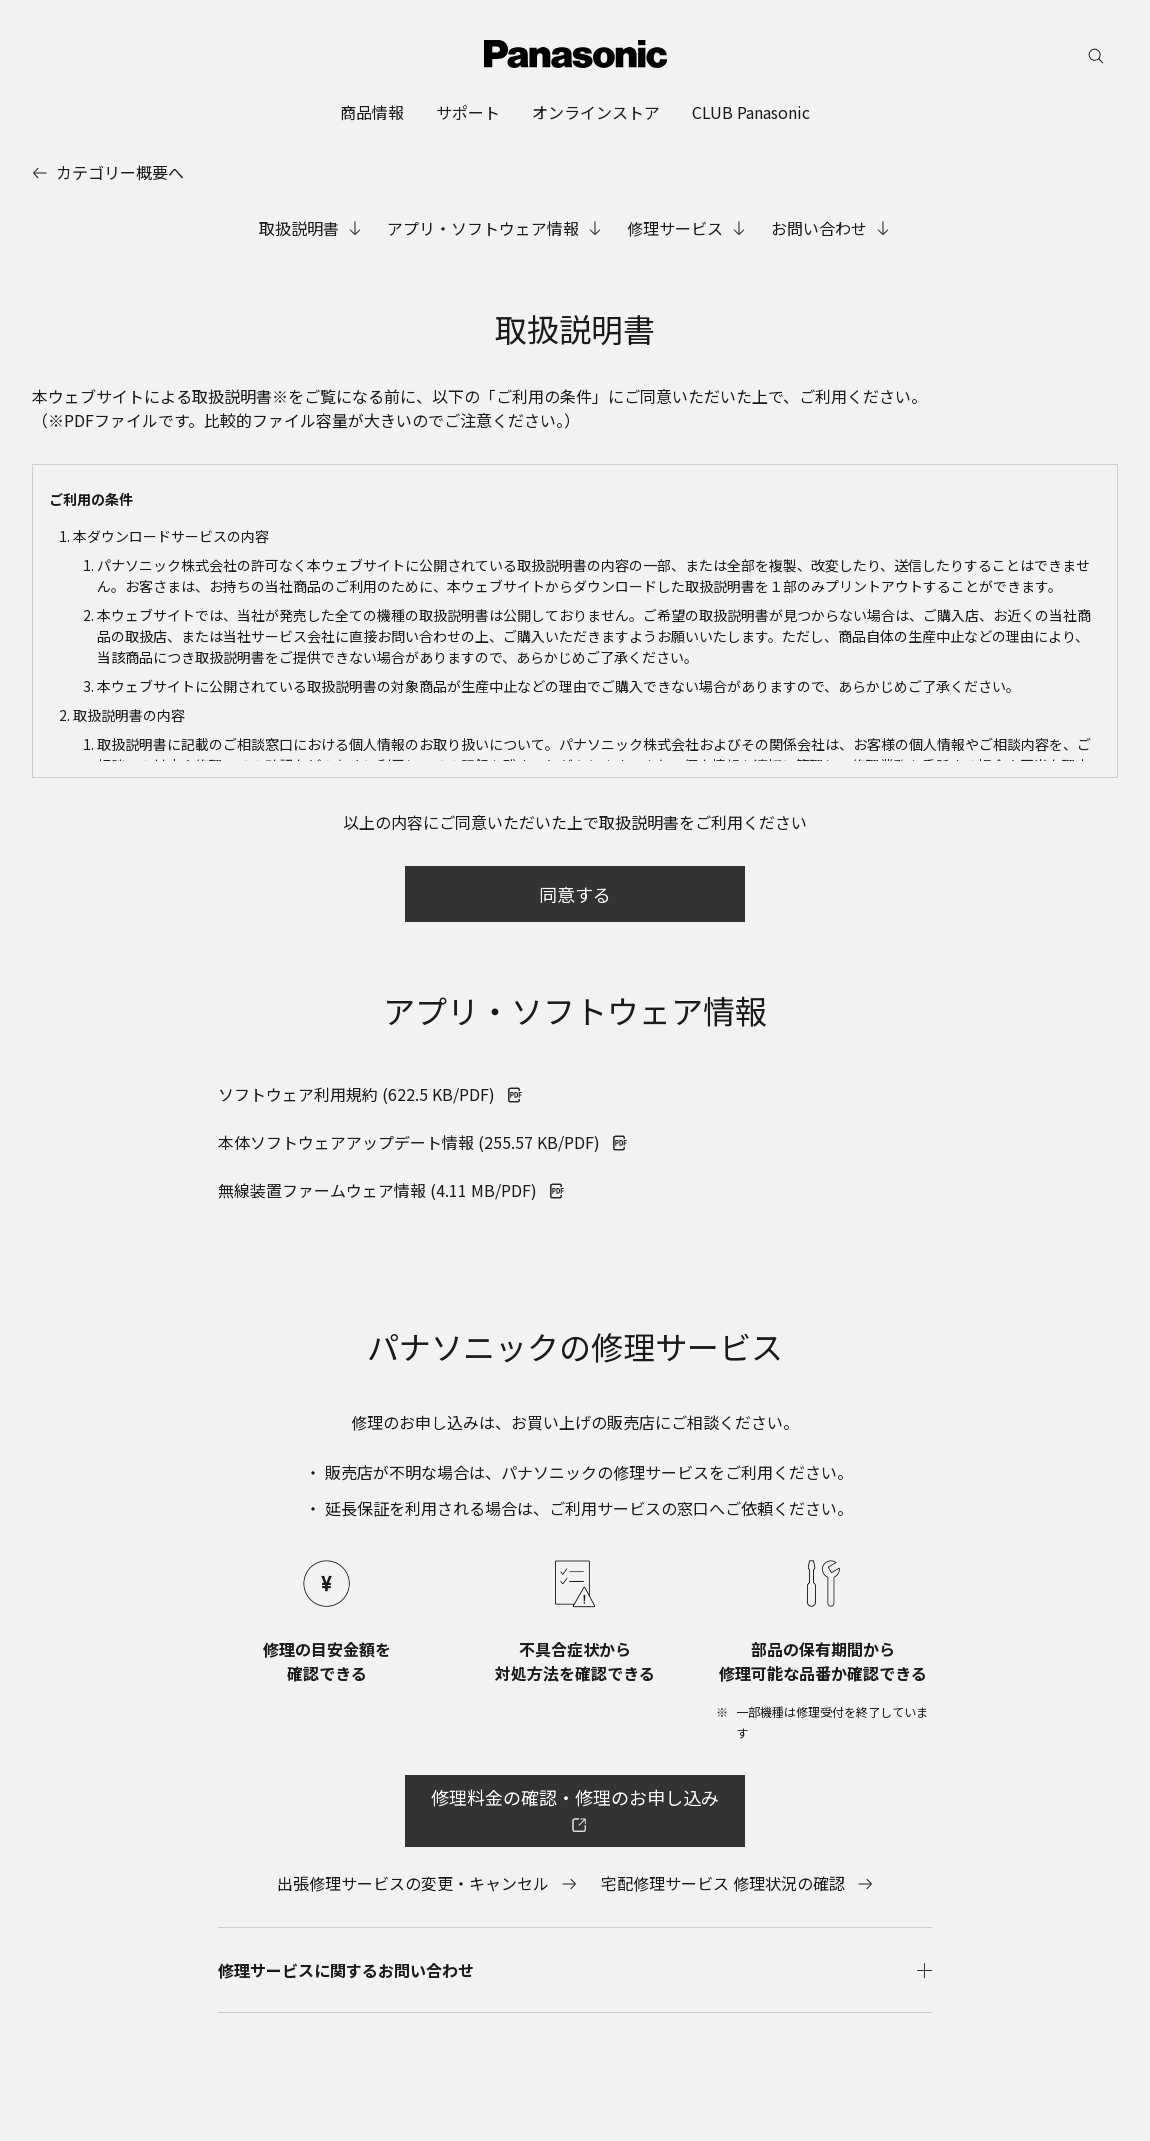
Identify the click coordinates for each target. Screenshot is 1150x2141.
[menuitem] (372, 112)
